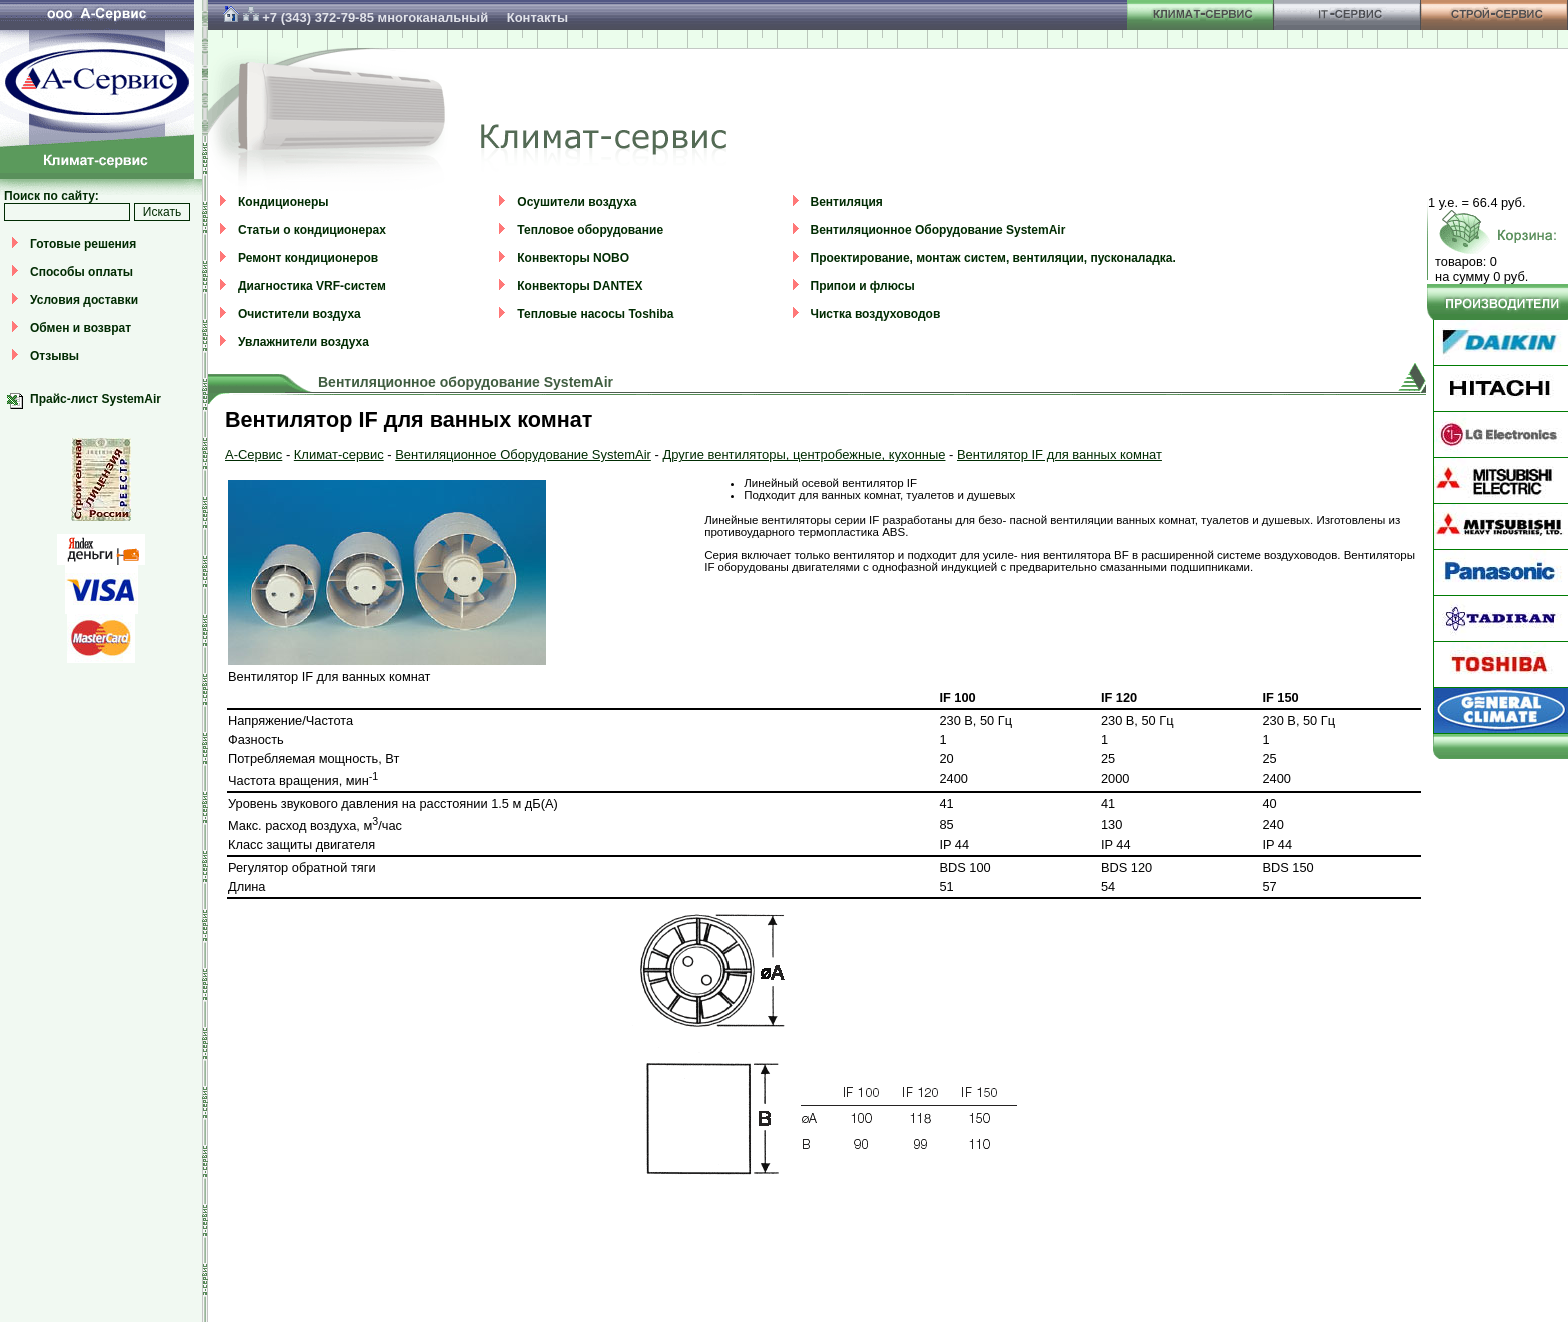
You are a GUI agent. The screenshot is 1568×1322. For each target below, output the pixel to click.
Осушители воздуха (576, 202)
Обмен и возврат (80, 328)
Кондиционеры (283, 202)
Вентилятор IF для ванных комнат (1059, 454)
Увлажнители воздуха (303, 342)
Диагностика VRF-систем (312, 286)
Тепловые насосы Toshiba (595, 314)
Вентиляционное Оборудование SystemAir (938, 230)
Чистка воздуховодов (876, 314)
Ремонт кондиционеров (308, 258)
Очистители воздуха (299, 314)
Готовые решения (83, 244)
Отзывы (54, 356)
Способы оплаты (81, 272)
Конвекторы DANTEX (579, 286)
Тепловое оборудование (590, 230)
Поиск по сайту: (51, 196)
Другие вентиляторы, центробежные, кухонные (803, 454)
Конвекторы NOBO (573, 258)
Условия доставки (84, 300)
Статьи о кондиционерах (312, 230)
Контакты (537, 17)
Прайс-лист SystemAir (95, 399)
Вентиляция (847, 202)
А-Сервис (253, 454)
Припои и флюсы (863, 286)
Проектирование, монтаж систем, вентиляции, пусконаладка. (993, 258)
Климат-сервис (339, 454)
